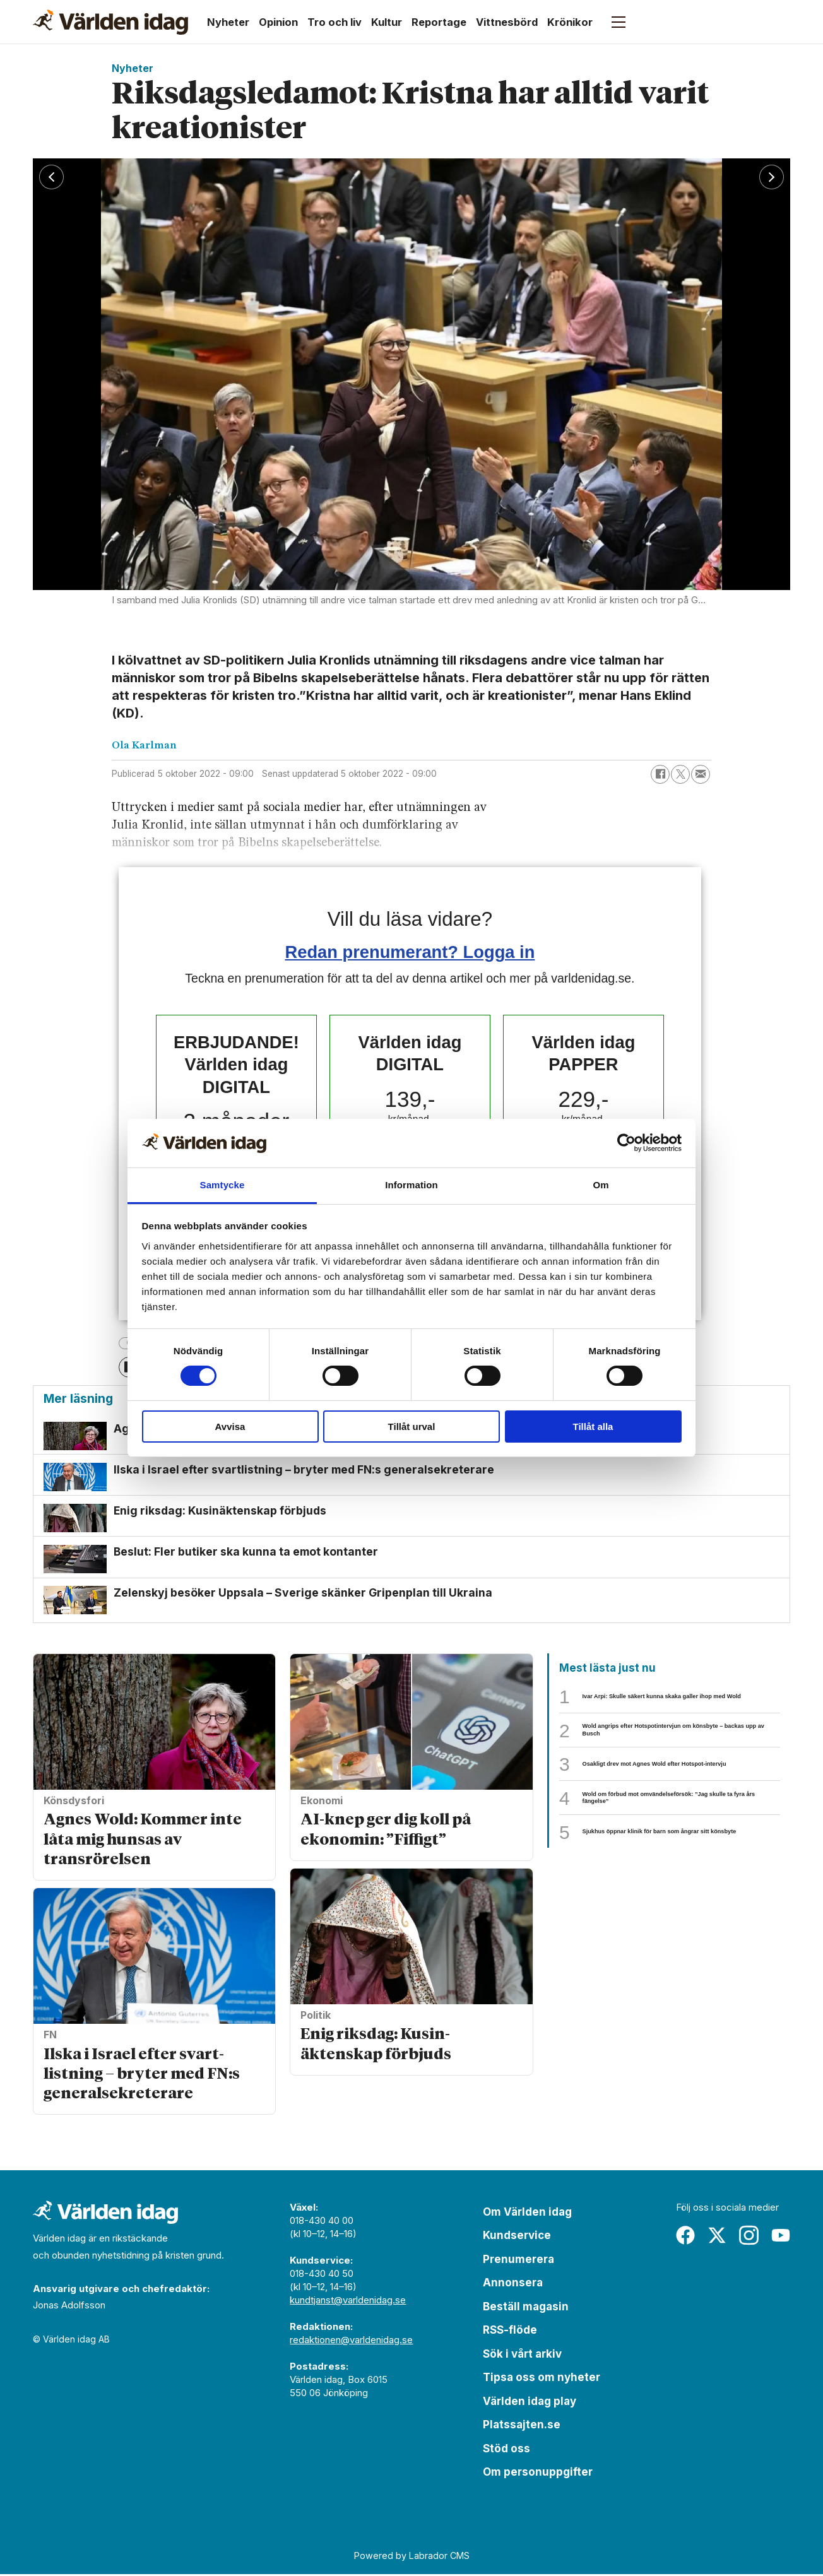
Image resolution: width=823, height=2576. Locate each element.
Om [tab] (600, 1184)
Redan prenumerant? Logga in (410, 952)
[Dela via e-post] (700, 774)
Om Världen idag (527, 2213)
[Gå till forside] (110, 22)
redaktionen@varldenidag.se (351, 2342)
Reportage (439, 22)
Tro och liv (334, 22)
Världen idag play (529, 2403)
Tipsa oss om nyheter (541, 2379)
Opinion (278, 22)
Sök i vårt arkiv (522, 2355)
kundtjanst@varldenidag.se (348, 2302)
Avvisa (230, 1426)
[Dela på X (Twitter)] (680, 774)
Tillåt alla (593, 1426)
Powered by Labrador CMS (412, 2557)
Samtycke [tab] (222, 1184)
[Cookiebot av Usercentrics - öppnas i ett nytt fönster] (626, 1142)
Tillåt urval (411, 1426)
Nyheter (228, 22)
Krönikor (570, 22)
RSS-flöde (510, 2331)
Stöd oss (506, 2450)
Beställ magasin (526, 2308)
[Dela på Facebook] (660, 774)
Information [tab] (411, 1184)
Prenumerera (518, 2261)
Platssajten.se (521, 2426)
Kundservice (517, 2237)
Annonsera (513, 2284)
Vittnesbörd (507, 22)
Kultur (386, 22)
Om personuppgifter (538, 2473)
